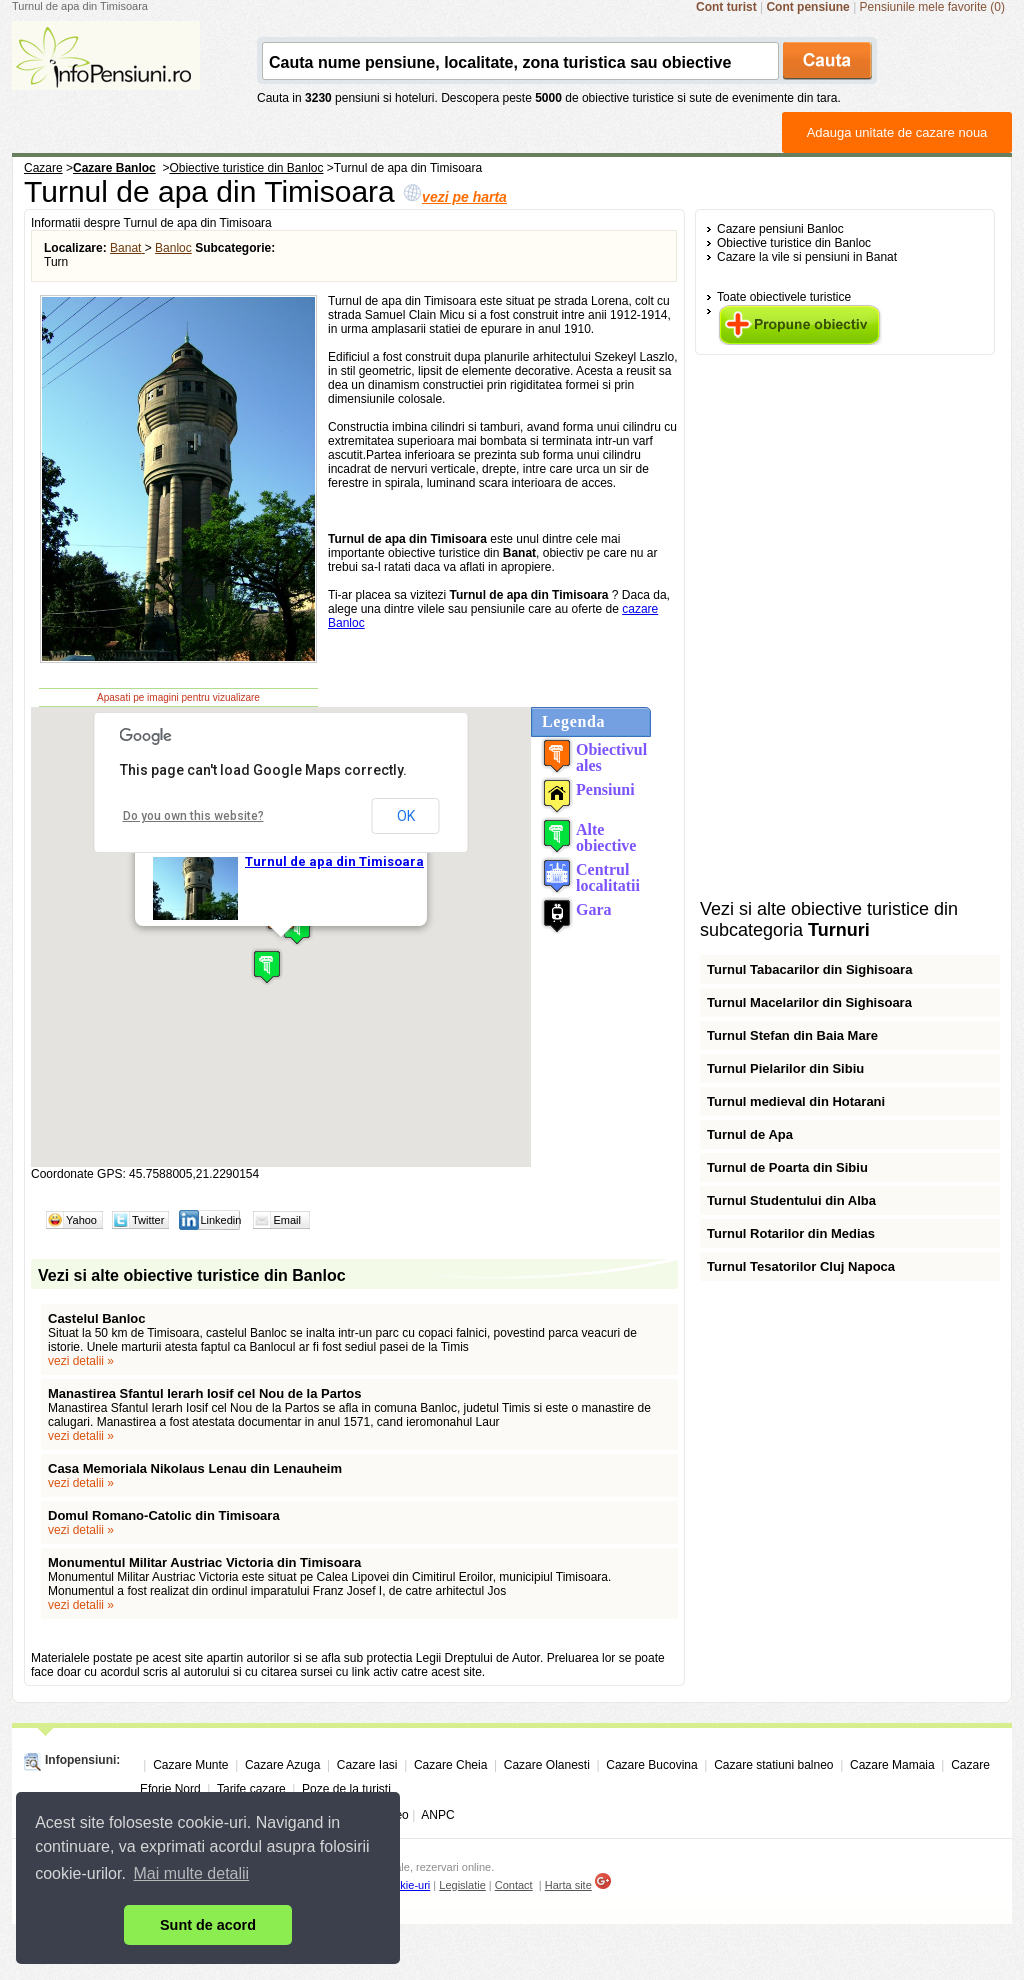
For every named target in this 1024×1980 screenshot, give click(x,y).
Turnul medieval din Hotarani (796, 1101)
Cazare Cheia (450, 1765)
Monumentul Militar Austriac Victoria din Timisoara (204, 1562)
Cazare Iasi (367, 1765)
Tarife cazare (251, 1789)
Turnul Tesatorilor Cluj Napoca (801, 1266)
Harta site (568, 1885)
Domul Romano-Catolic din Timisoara (164, 1515)
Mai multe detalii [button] (192, 1873)
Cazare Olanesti (547, 1765)
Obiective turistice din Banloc (794, 243)
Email (287, 1220)
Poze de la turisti (346, 1789)
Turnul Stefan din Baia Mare (792, 1035)
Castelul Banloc (97, 1318)
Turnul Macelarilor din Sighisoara (809, 1002)
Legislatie (462, 1885)
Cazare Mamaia (892, 1765)
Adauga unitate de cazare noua (897, 132)
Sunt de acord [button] (208, 1925)
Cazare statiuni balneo (773, 1765)
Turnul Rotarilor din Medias (791, 1233)
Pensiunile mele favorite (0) (932, 7)
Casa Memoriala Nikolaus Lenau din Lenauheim (195, 1468)
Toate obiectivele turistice (784, 297)
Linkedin (220, 1220)
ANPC (437, 1815)
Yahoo (81, 1220)
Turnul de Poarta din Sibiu (787, 1167)
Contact (514, 1885)
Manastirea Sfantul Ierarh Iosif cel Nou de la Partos (205, 1393)
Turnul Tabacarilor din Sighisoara (809, 969)
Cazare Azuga (282, 1765)
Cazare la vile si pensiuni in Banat (807, 257)
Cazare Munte (190, 1765)
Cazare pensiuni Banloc (780, 229)
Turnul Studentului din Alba (791, 1200)
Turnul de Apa (750, 1134)
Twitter (148, 1220)
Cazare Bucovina (651, 1765)
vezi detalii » (81, 1361)
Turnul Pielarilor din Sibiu (785, 1068)
